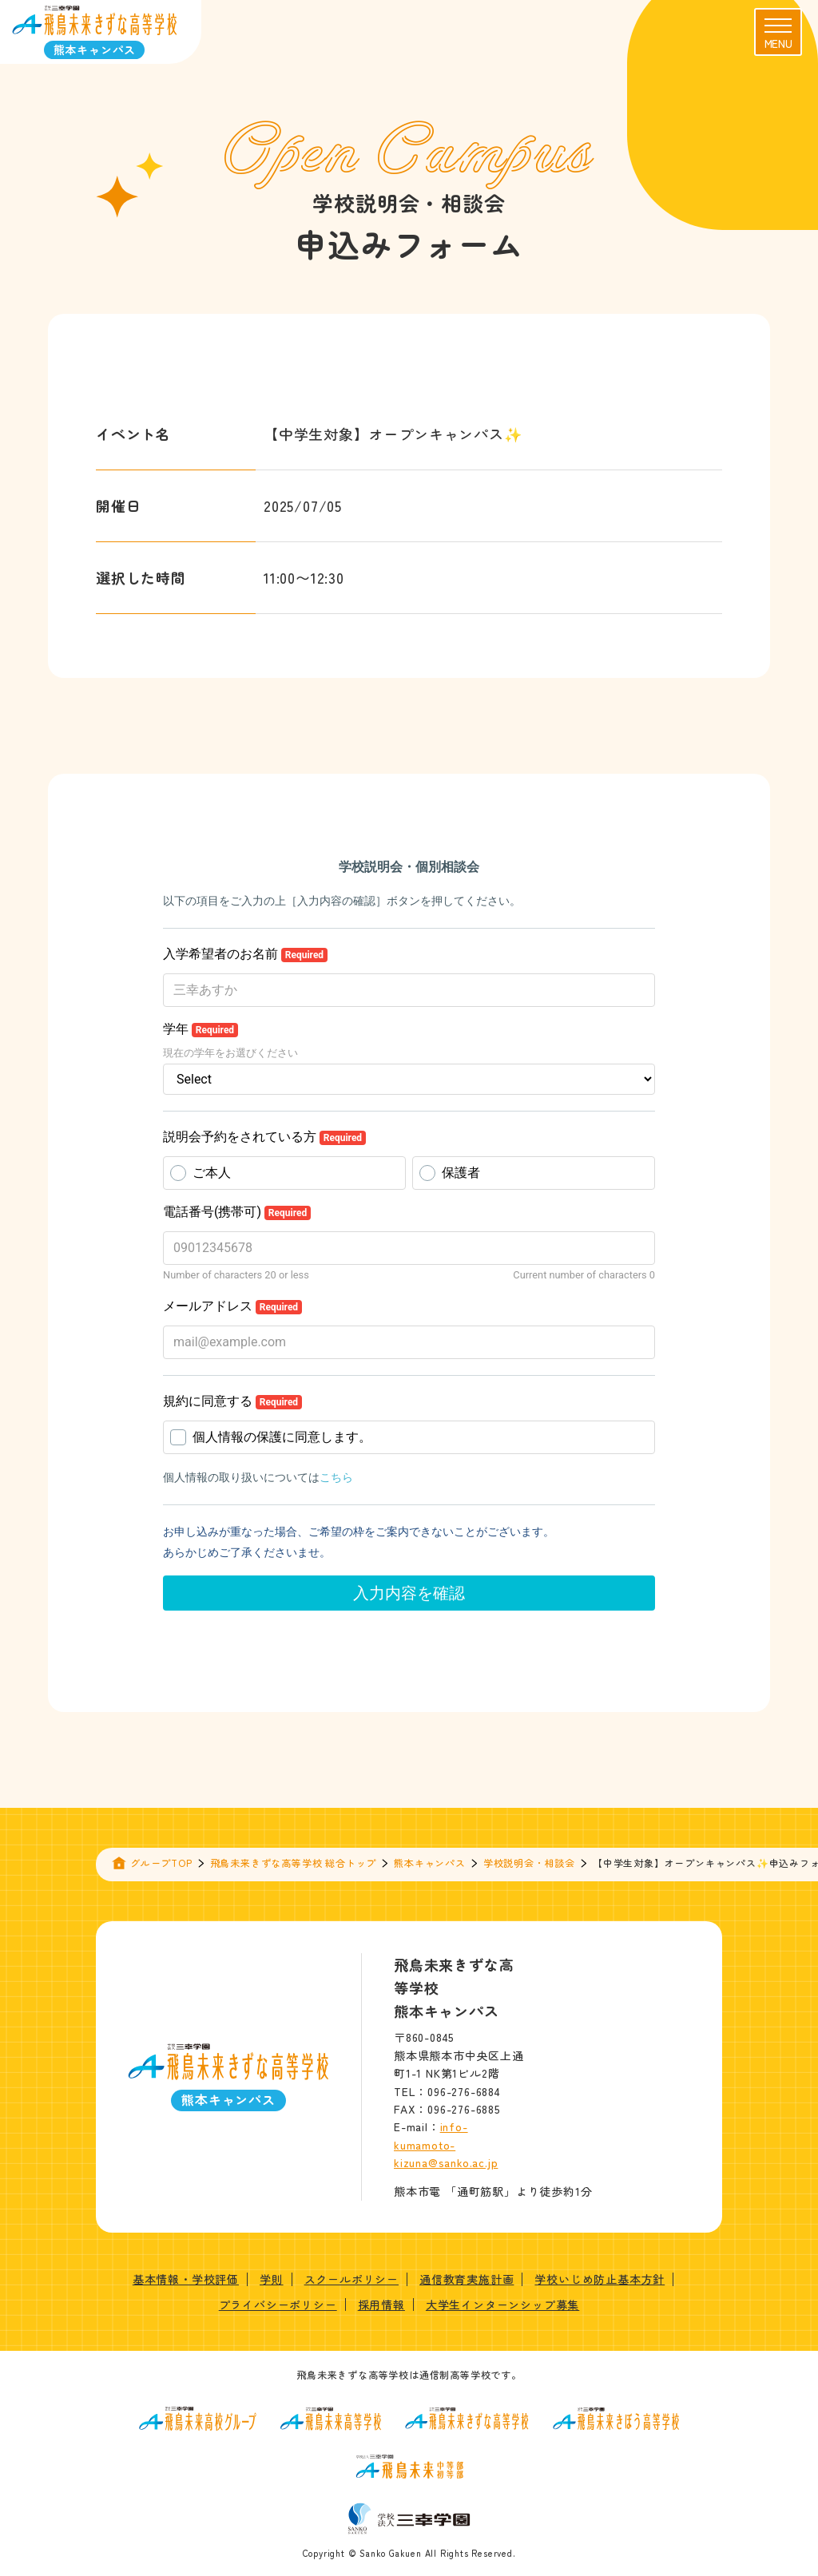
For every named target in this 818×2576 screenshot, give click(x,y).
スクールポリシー (351, 2279)
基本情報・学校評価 (186, 2279)
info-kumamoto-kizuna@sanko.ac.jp (446, 2144)
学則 (272, 2279)
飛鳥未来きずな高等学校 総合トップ (293, 1862)
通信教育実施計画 (466, 2279)
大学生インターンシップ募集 (502, 2304)
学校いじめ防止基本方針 (599, 2279)
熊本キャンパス (430, 1862)
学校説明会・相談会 (529, 1862)
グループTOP (161, 1862)
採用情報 (381, 2304)
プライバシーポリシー (278, 2304)
